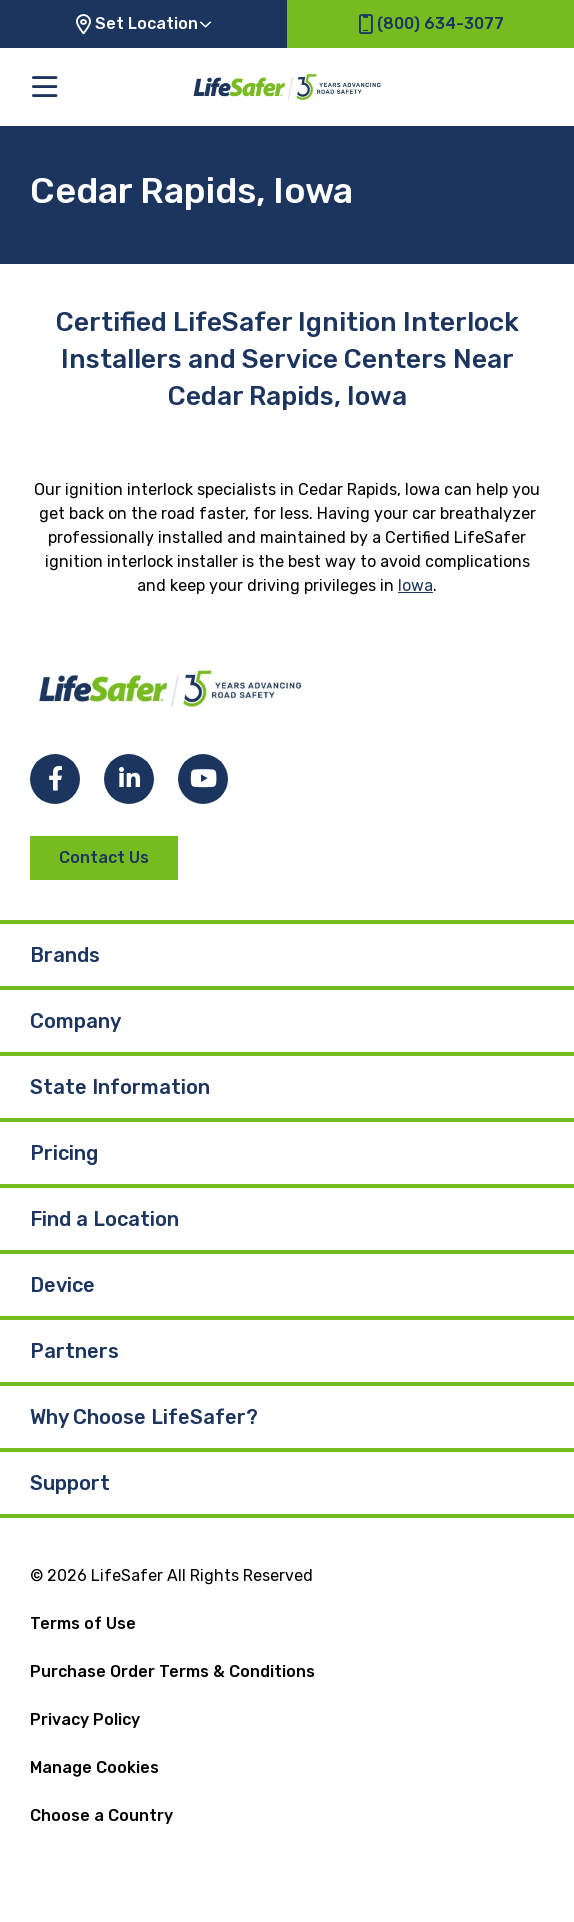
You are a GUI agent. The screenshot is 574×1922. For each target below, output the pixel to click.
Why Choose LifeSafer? (144, 1417)
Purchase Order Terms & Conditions (172, 1671)
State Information (120, 1087)
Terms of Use (83, 1623)
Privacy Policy (85, 1719)
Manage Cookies (94, 1767)
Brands (65, 955)
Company (75, 1021)
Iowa (415, 585)
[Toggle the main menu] (44, 86)
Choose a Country (101, 1815)
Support (70, 1483)
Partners (74, 1351)
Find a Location (104, 1219)
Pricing (64, 1153)
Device (62, 1285)
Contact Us (104, 857)
